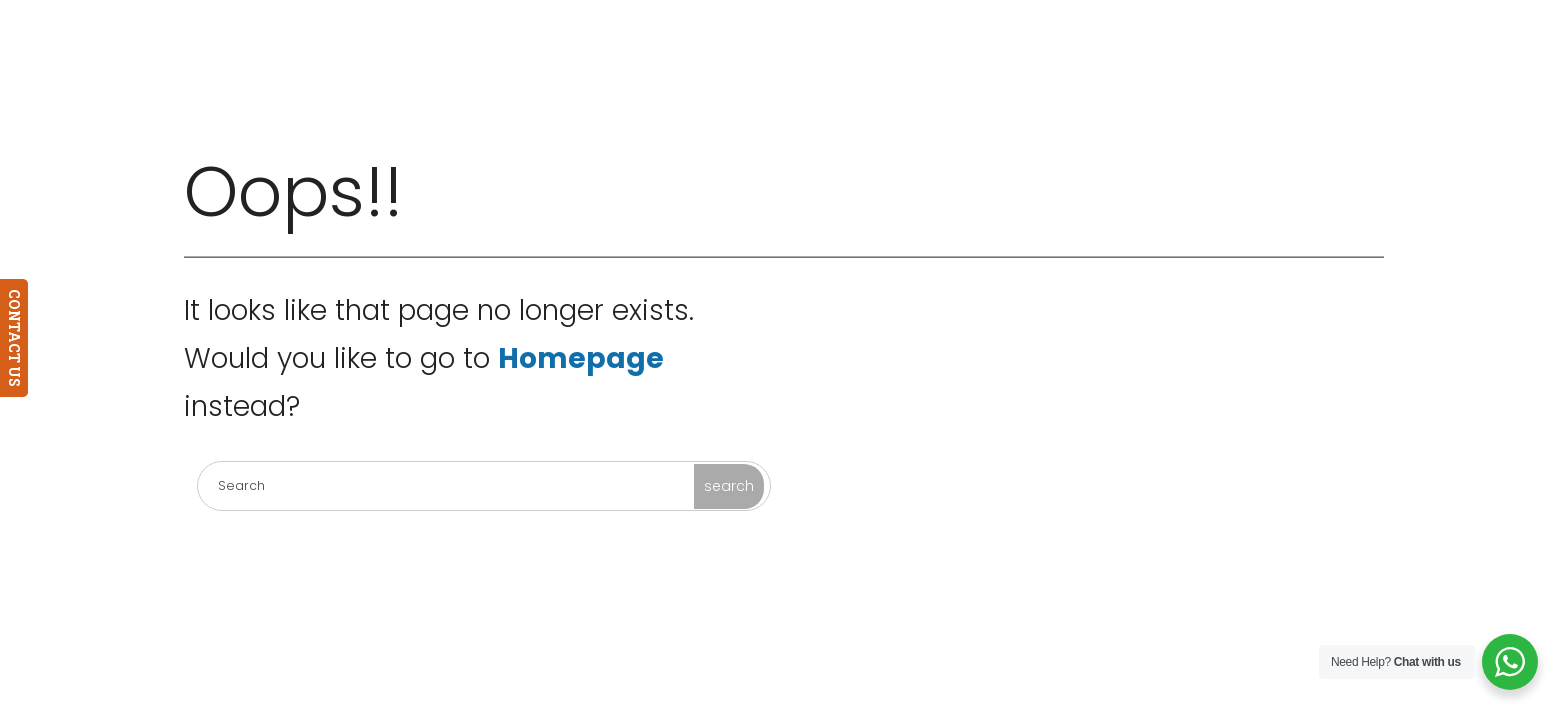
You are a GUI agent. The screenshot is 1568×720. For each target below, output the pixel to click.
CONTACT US (14, 338)
